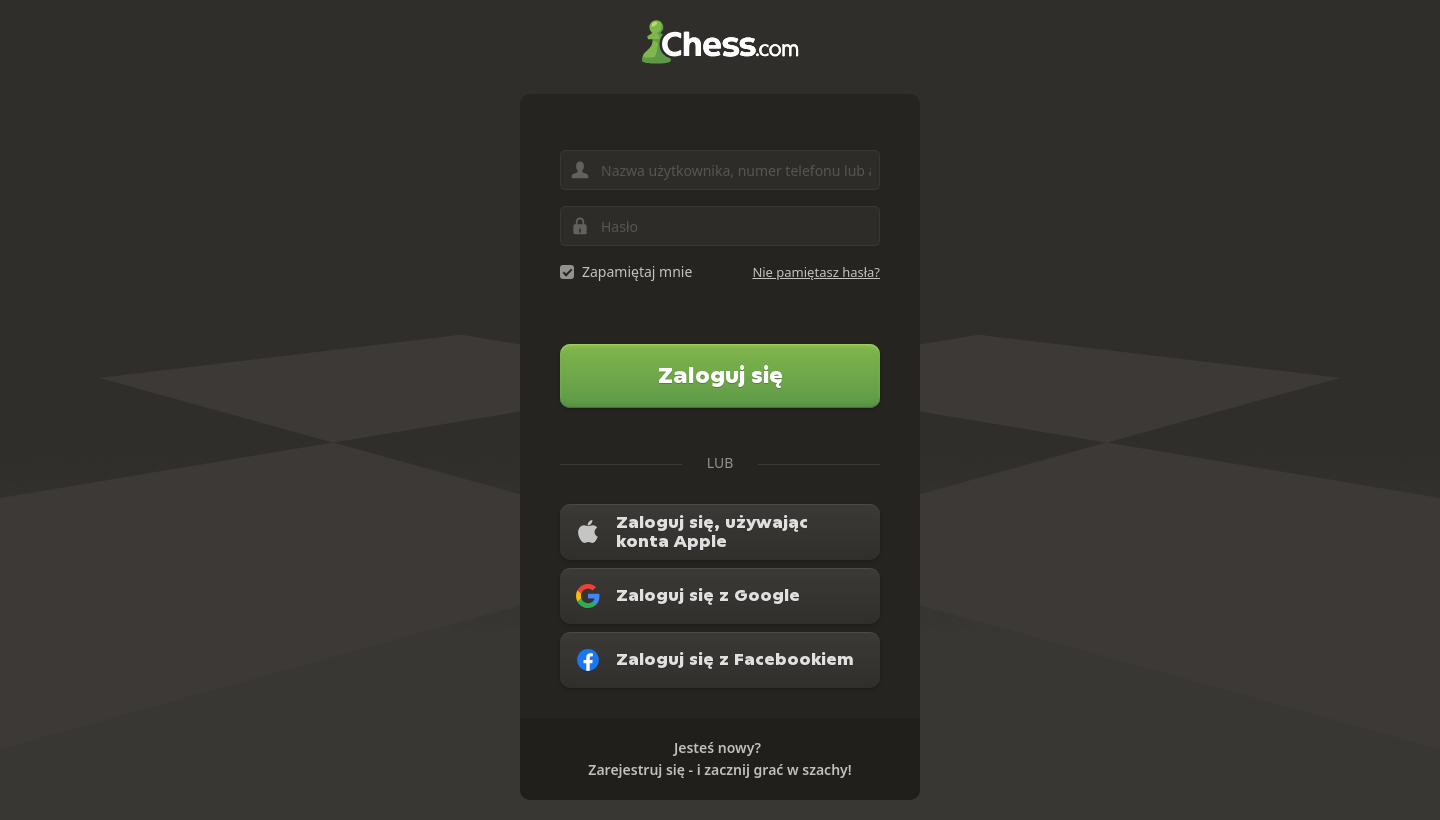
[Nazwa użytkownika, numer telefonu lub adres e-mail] (720, 170)
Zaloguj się (720, 375)
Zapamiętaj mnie (637, 271)
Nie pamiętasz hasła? (816, 272)
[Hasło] (720, 226)
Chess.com (720, 42)
